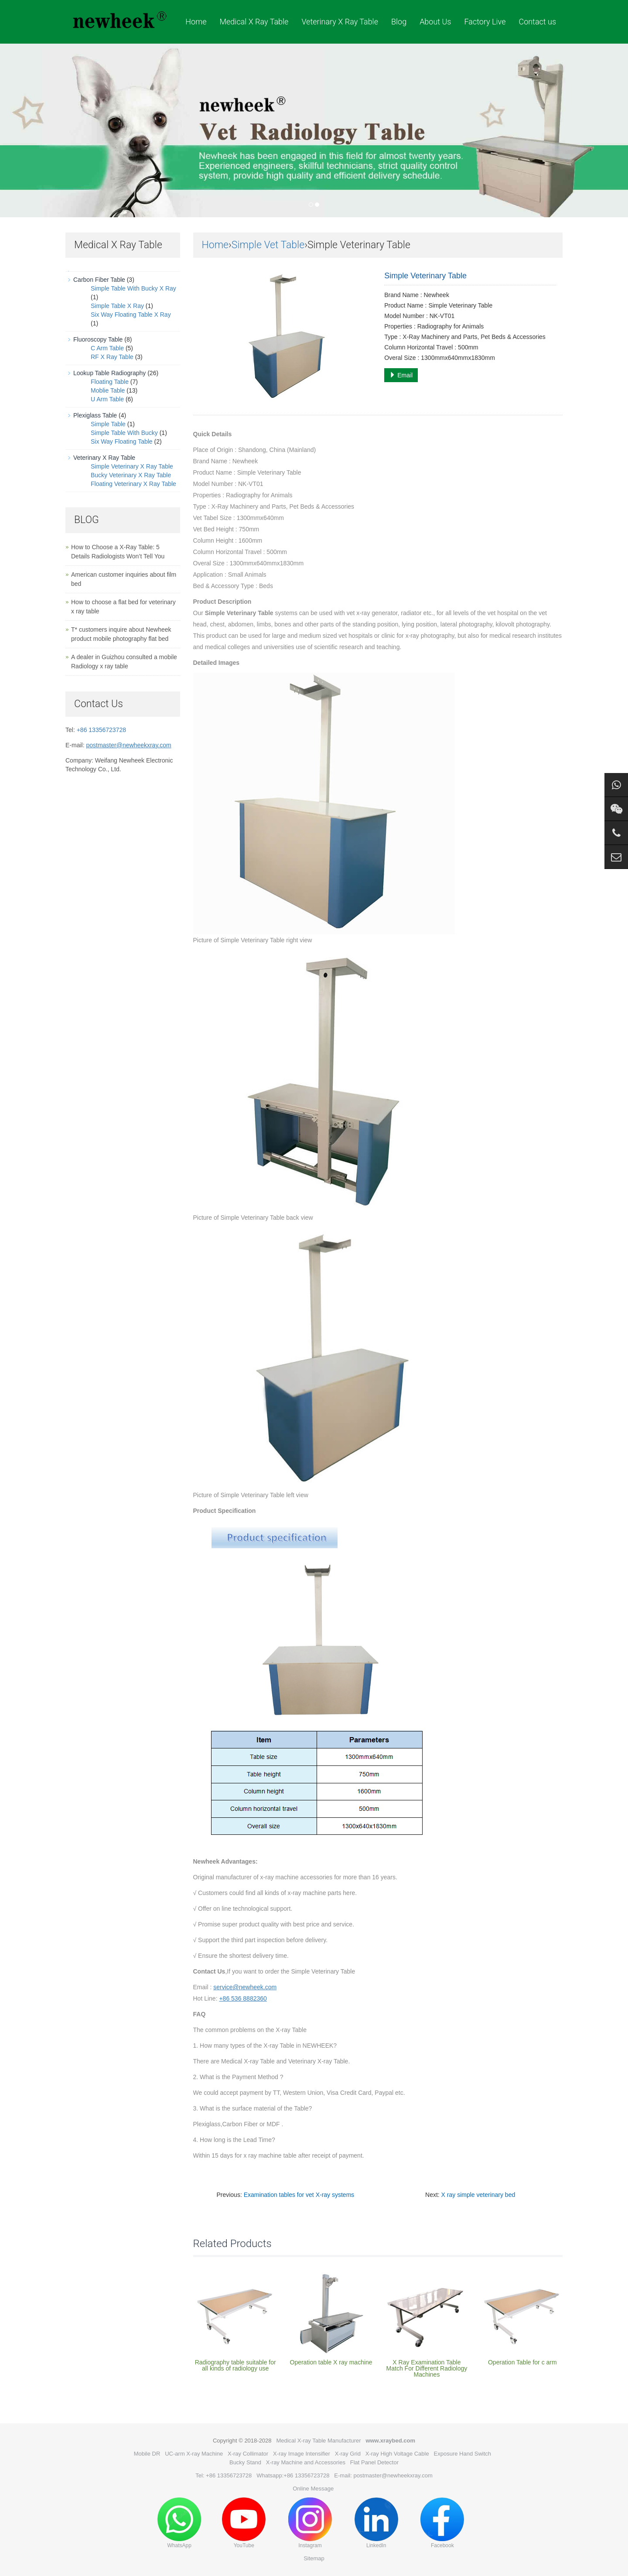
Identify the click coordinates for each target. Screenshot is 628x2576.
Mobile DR (147, 2453)
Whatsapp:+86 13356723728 (292, 2475)
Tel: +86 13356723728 (223, 2475)
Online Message (313, 2488)
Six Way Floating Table (122, 441)
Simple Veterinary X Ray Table (132, 466)
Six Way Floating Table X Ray (131, 314)
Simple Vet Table (268, 245)
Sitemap (314, 2558)
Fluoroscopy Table (98, 339)
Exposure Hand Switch (462, 2453)
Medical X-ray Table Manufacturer (318, 2440)
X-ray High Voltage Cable (397, 2453)
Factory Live (484, 21)
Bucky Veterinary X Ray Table (131, 475)
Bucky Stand (245, 2462)
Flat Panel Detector (374, 2462)
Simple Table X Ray (117, 305)
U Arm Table (107, 399)
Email (401, 375)
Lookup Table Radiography (109, 372)
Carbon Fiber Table (99, 279)
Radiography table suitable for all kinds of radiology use (235, 2365)
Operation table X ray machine (331, 2362)
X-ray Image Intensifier (301, 2453)
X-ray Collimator (248, 2453)
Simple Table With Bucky (124, 432)
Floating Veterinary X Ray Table (133, 483)
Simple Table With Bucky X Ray (133, 288)
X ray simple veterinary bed (478, 2194)
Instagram (310, 2523)
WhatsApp (179, 2523)
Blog (398, 21)
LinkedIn (376, 2523)
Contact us (537, 21)
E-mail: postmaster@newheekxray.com (383, 2475)
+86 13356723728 (101, 729)
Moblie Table (108, 390)
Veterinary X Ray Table (339, 21)
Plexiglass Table (95, 415)
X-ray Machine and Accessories (305, 2462)
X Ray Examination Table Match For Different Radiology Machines (427, 2368)
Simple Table (108, 424)
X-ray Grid (348, 2453)
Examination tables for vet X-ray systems (299, 2194)
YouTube (244, 2523)
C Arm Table (107, 348)
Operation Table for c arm (522, 2362)
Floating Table (110, 381)
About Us (435, 21)
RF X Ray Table (112, 356)
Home (195, 21)
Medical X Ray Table (253, 21)
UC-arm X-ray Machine (194, 2453)
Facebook (442, 2523)
